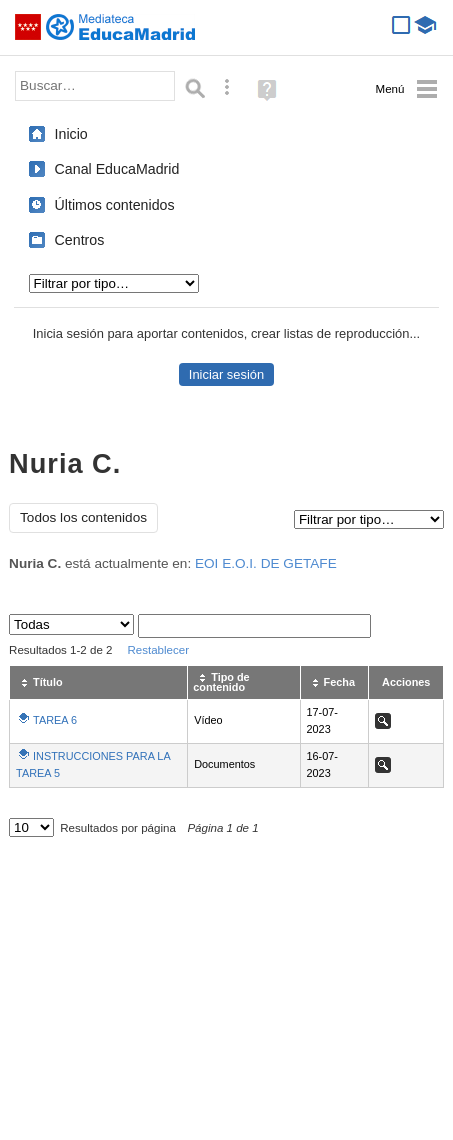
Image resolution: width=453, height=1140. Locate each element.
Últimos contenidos (115, 205)
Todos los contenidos (83, 517)
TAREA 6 (55, 720)
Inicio (71, 134)
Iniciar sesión (226, 374)
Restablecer (158, 650)
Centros (80, 240)
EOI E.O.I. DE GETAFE (266, 563)
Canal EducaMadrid (117, 169)
